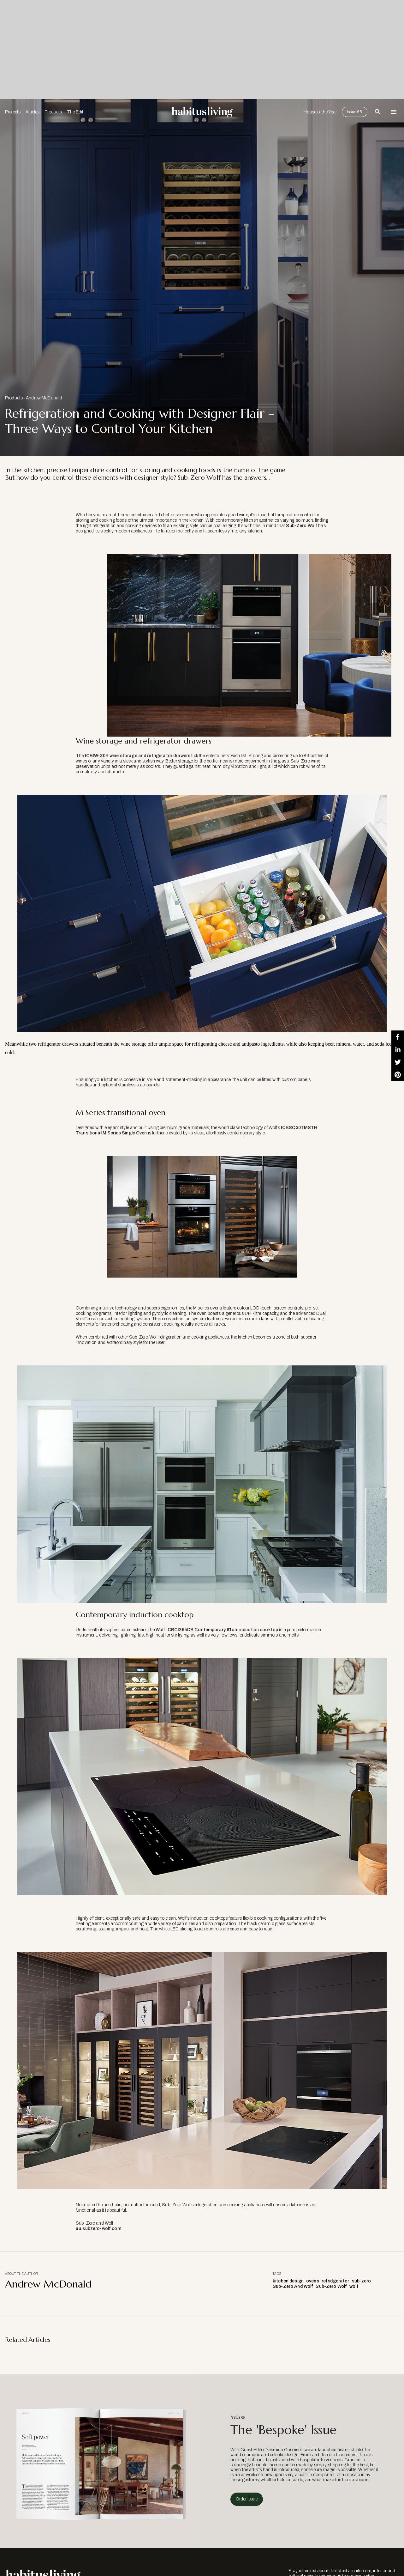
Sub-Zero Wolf (301, 525)
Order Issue (247, 2499)
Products (53, 112)
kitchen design (288, 2281)
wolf (354, 2286)
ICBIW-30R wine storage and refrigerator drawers (138, 755)
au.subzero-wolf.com (98, 2228)
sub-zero (361, 2281)
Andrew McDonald (44, 398)
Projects (13, 112)
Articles (32, 112)
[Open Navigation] (393, 111)
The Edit (75, 112)
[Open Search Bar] (377, 111)
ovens (312, 2281)
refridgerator (335, 2281)
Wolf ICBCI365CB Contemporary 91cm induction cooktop (217, 1629)
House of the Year (320, 112)
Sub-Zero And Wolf (293, 2286)
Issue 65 (354, 112)
